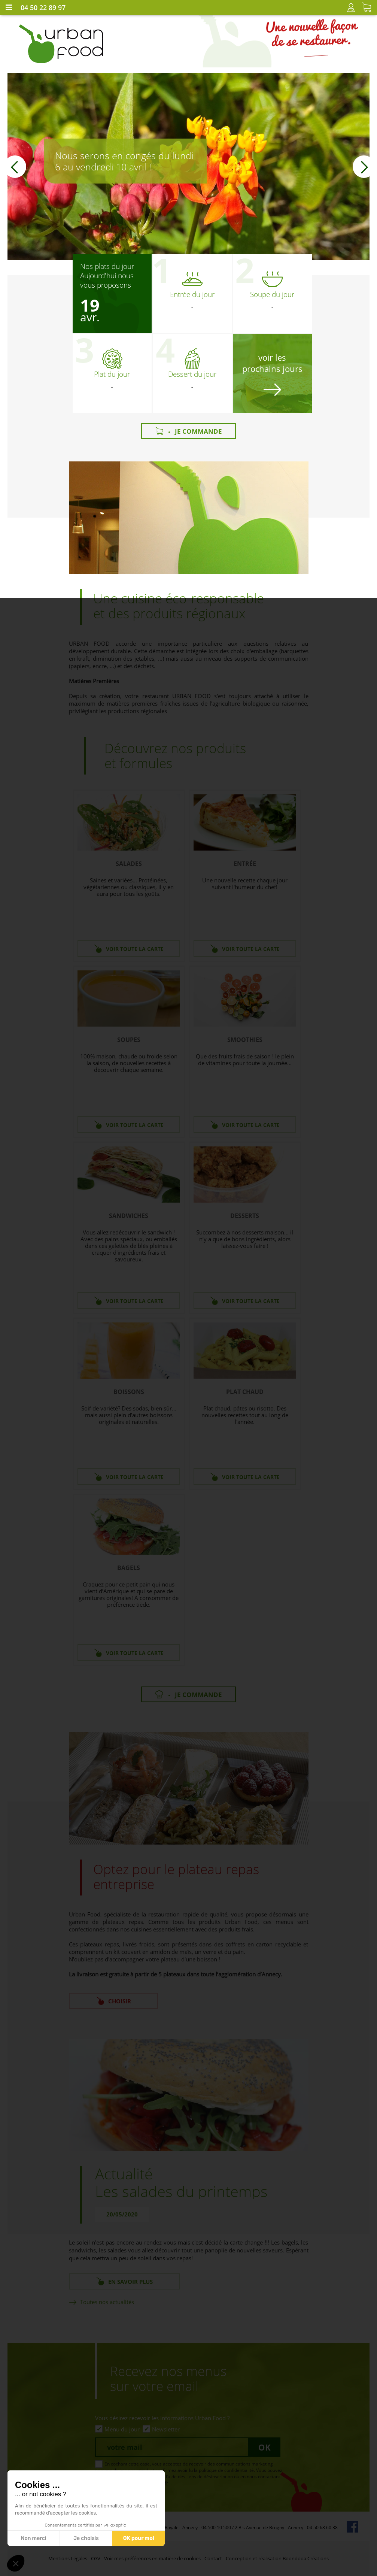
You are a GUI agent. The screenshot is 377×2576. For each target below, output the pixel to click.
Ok (264, 2447)
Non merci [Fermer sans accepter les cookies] (33, 2538)
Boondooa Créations (306, 2558)
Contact (213, 2558)
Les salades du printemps (181, 2191)
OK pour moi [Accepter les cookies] (138, 2538)
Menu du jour (122, 2429)
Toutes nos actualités (107, 2302)
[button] (15, 166)
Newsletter (166, 2429)
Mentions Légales (67, 2558)
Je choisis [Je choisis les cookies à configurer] (86, 2538)
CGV (95, 2558)
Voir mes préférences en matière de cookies (152, 2558)
